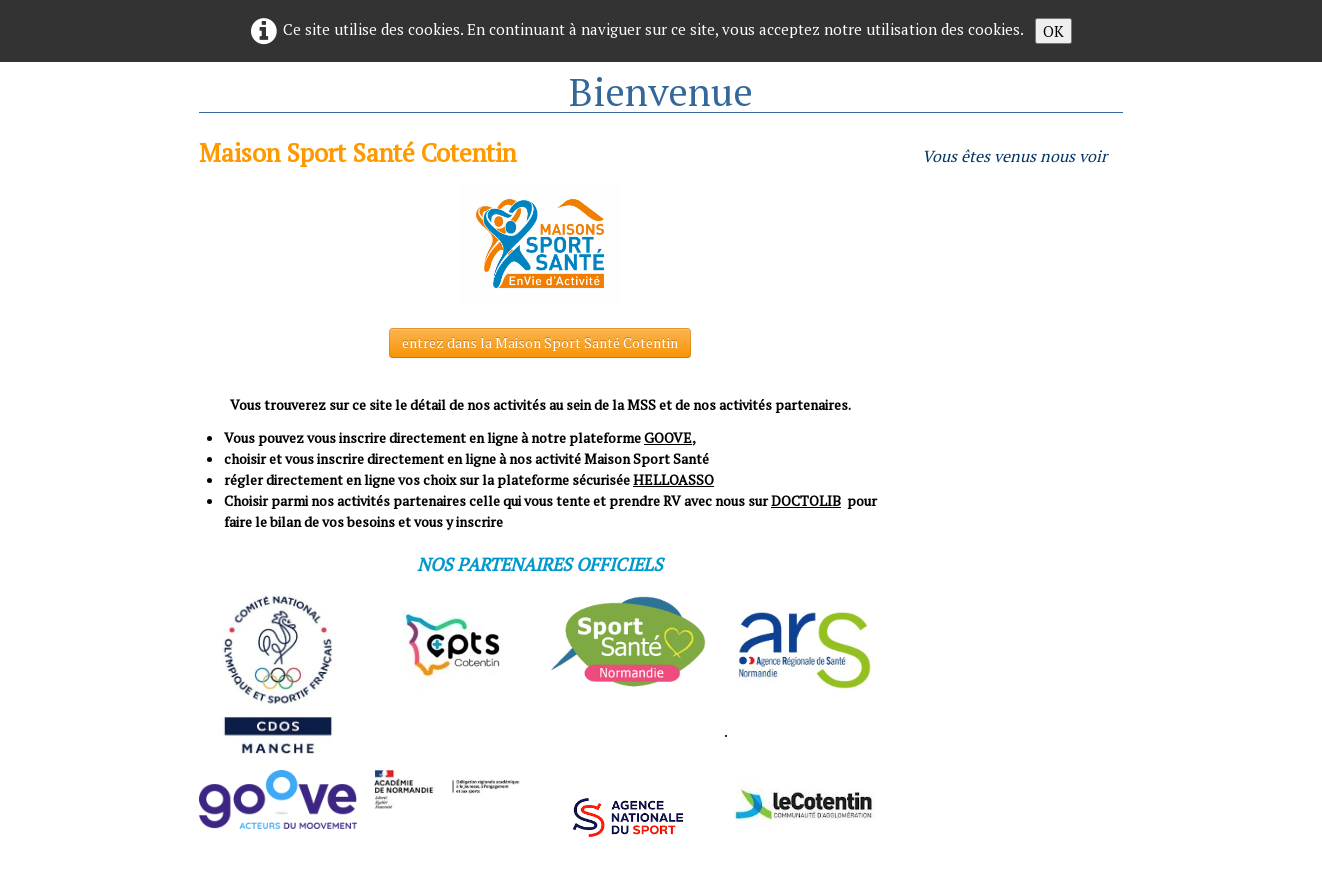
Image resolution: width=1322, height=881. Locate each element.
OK (1053, 31)
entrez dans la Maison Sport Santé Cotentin (540, 342)
